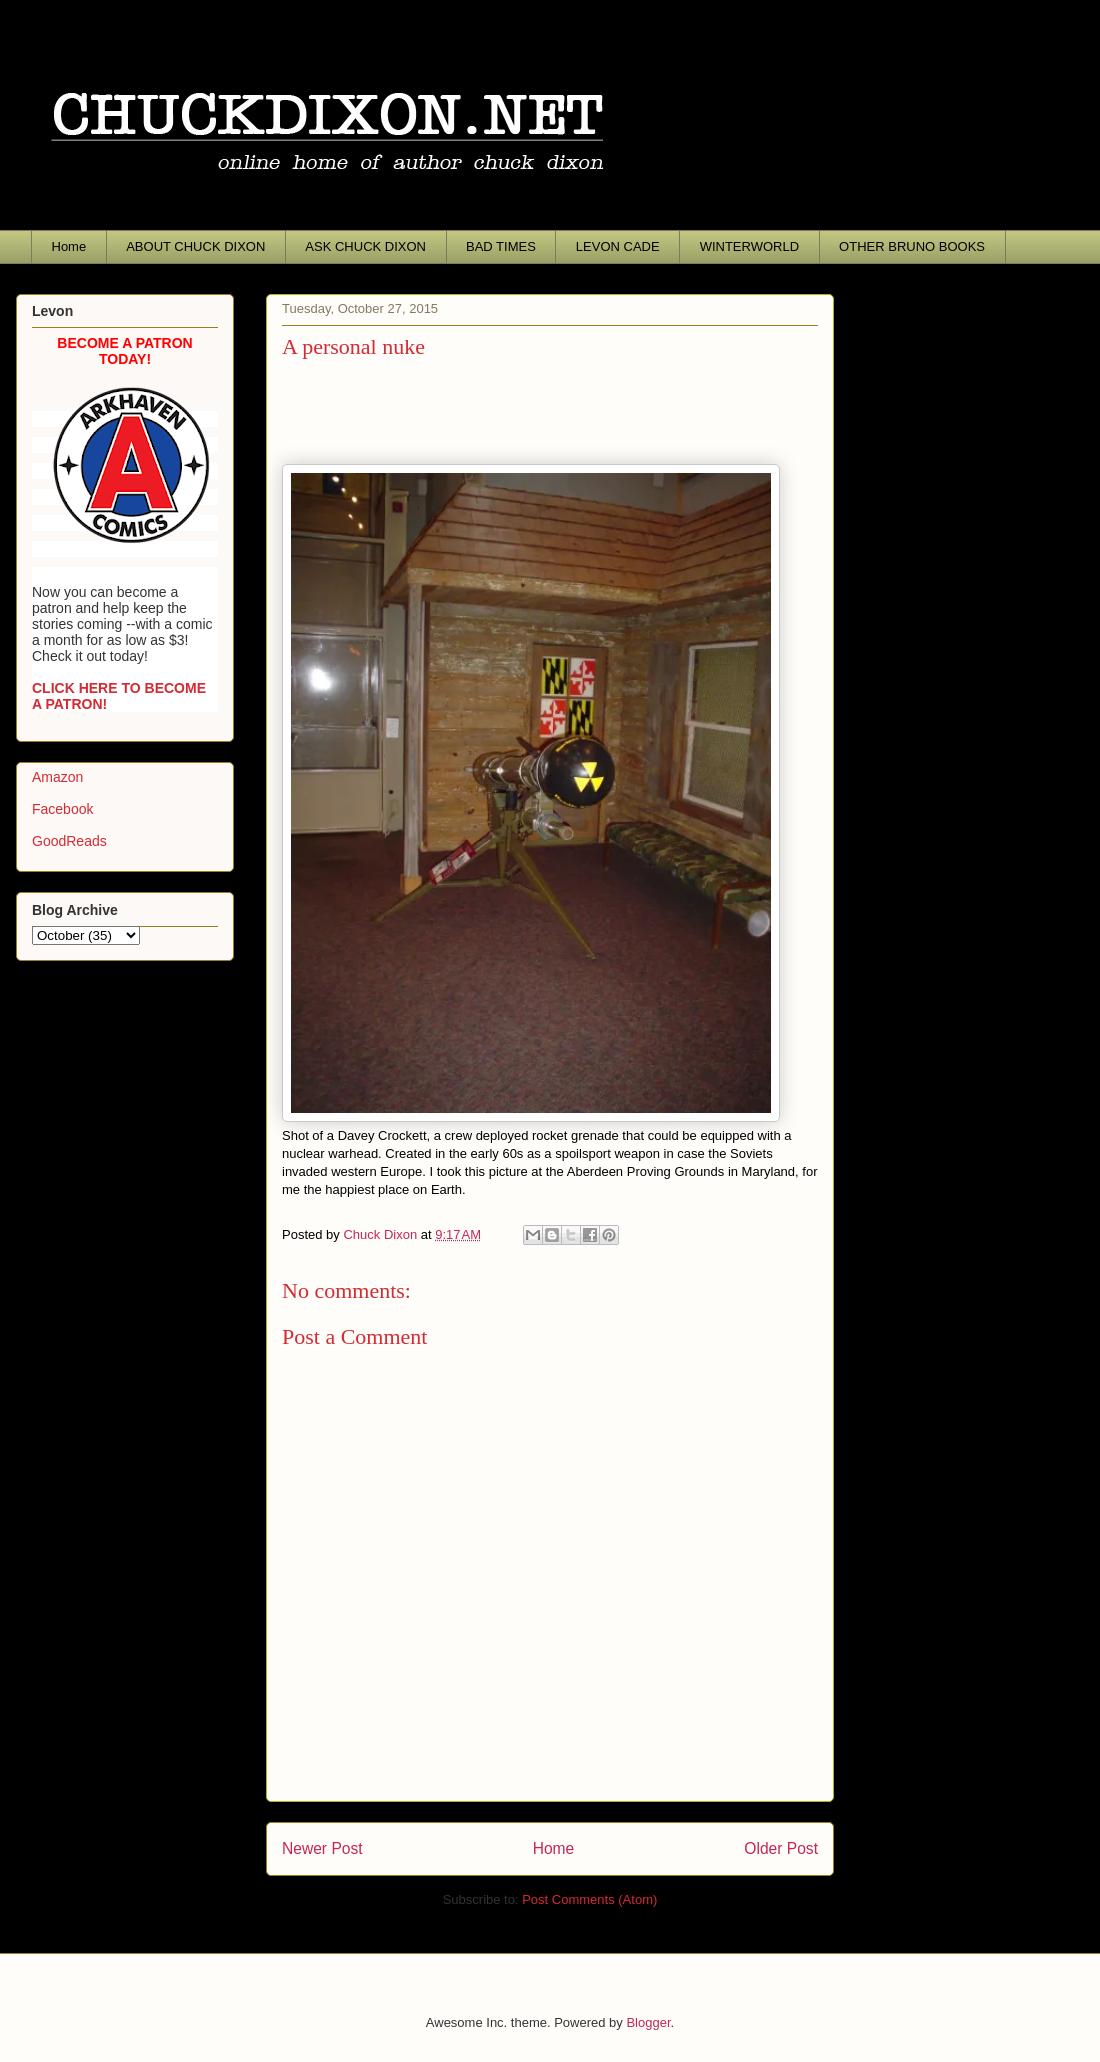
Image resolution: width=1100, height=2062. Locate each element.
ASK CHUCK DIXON (365, 246)
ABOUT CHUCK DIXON (195, 246)
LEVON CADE (618, 246)
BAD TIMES (501, 246)
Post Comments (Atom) (589, 1899)
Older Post (781, 1848)
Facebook (62, 809)
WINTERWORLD (749, 246)
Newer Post (322, 1848)
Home (69, 246)
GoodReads (69, 841)
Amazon (57, 777)
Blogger (648, 2022)
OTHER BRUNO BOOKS (912, 246)
